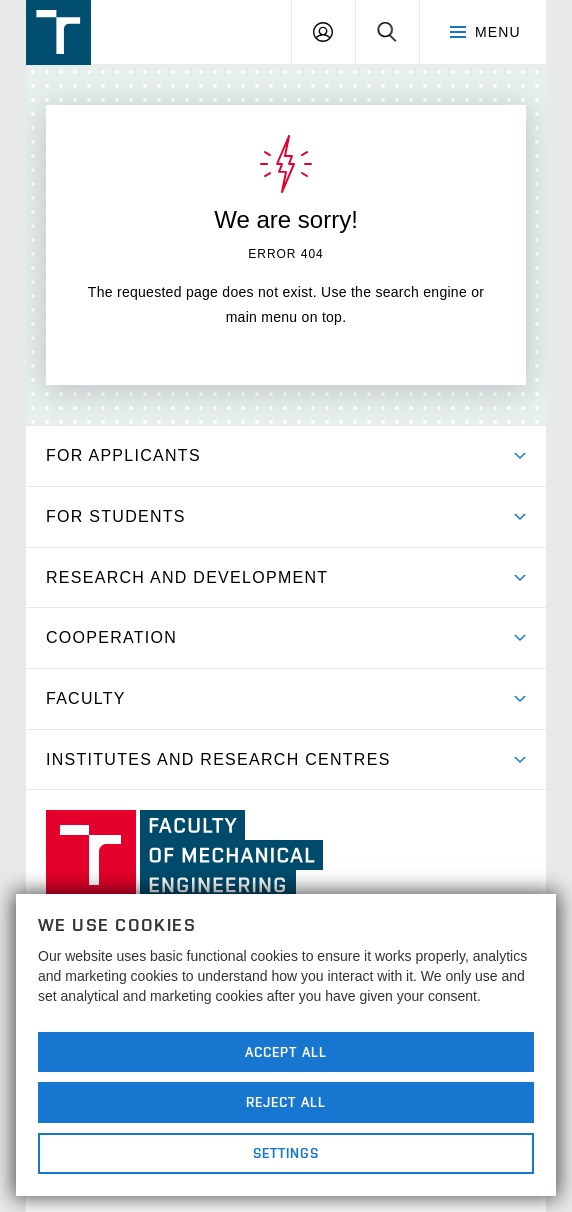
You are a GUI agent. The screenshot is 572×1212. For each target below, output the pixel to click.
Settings (286, 1153)
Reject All (286, 1102)
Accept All (286, 1052)
